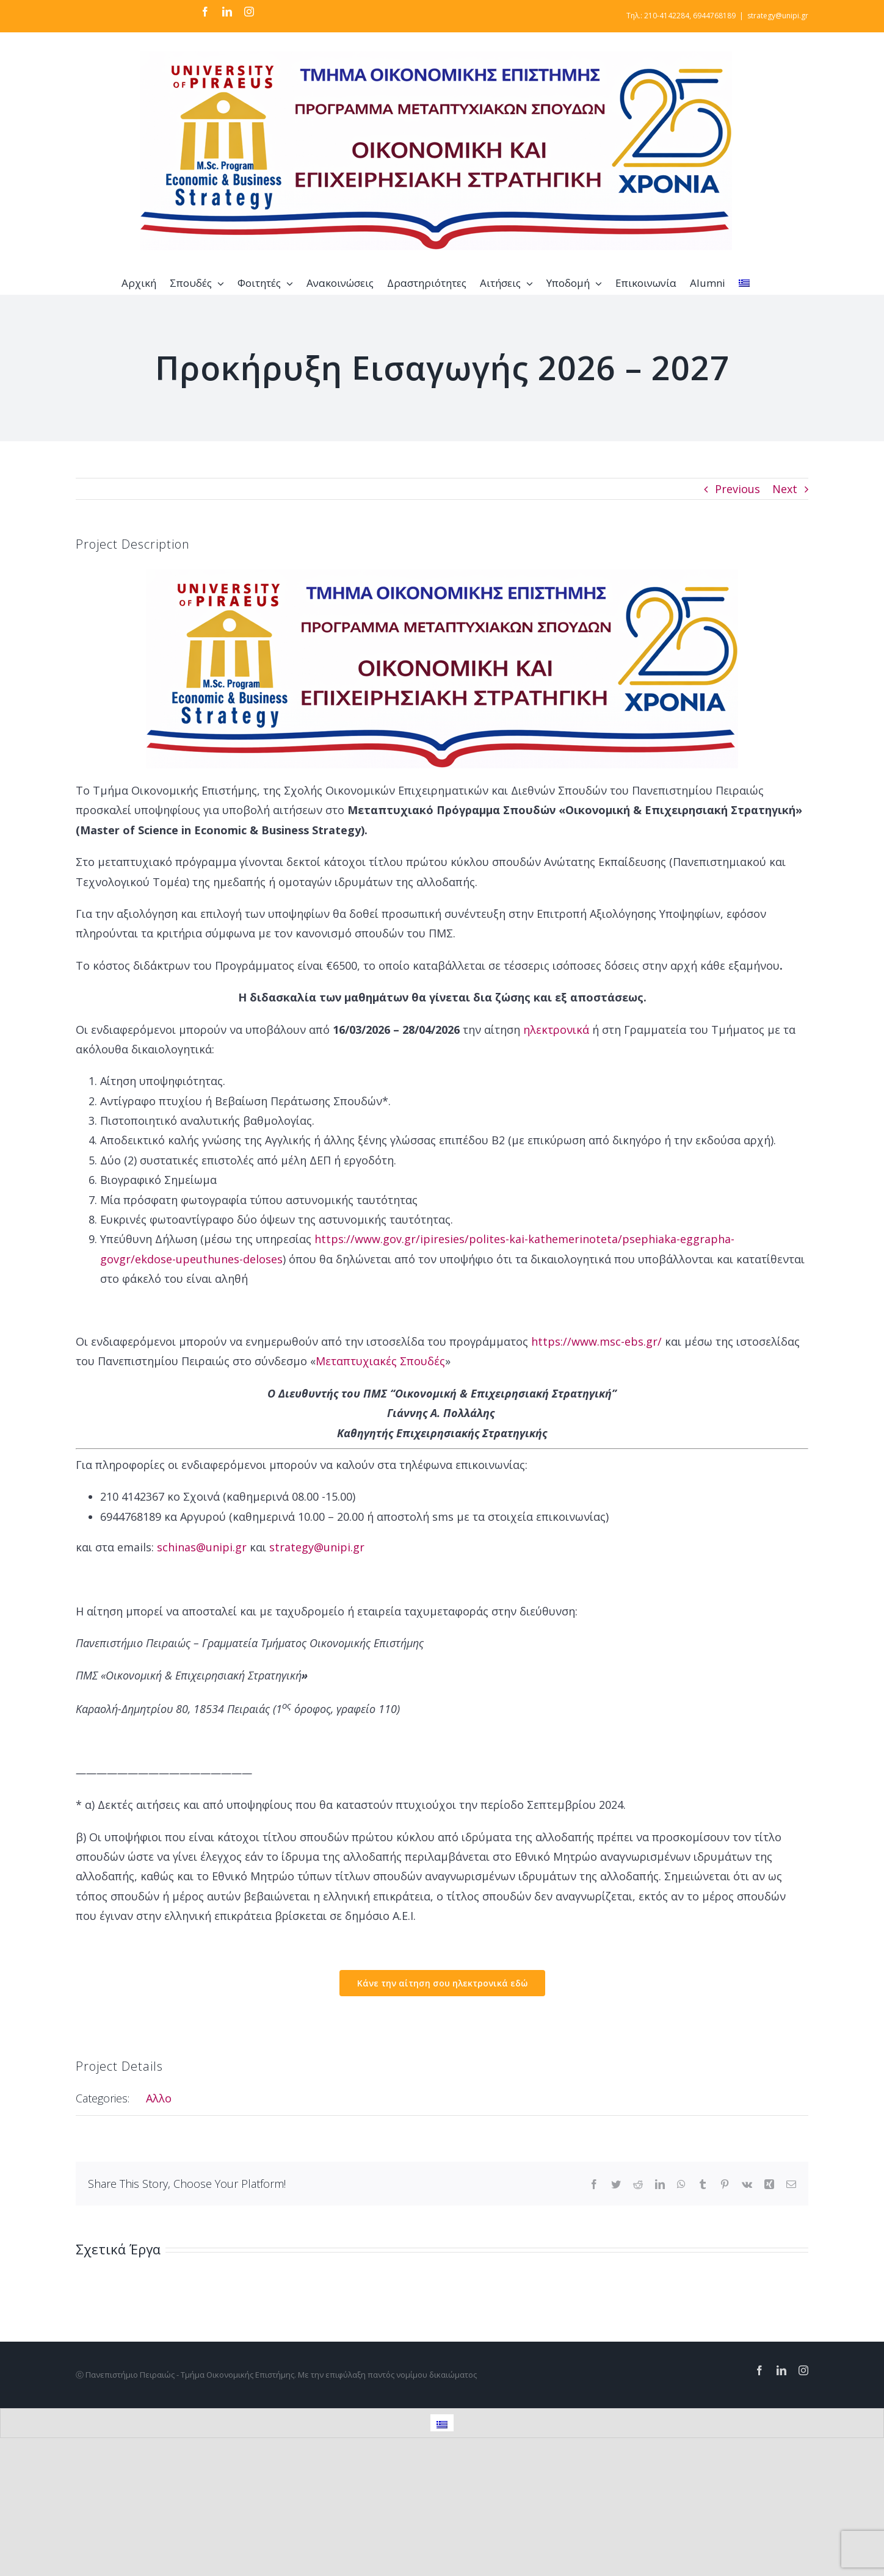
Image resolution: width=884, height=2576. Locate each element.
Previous (737, 489)
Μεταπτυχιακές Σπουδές (380, 1361)
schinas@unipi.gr (202, 1547)
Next (784, 489)
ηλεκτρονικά (556, 1029)
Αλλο (159, 2098)
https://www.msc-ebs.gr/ (596, 1341)
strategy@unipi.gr (777, 15)
